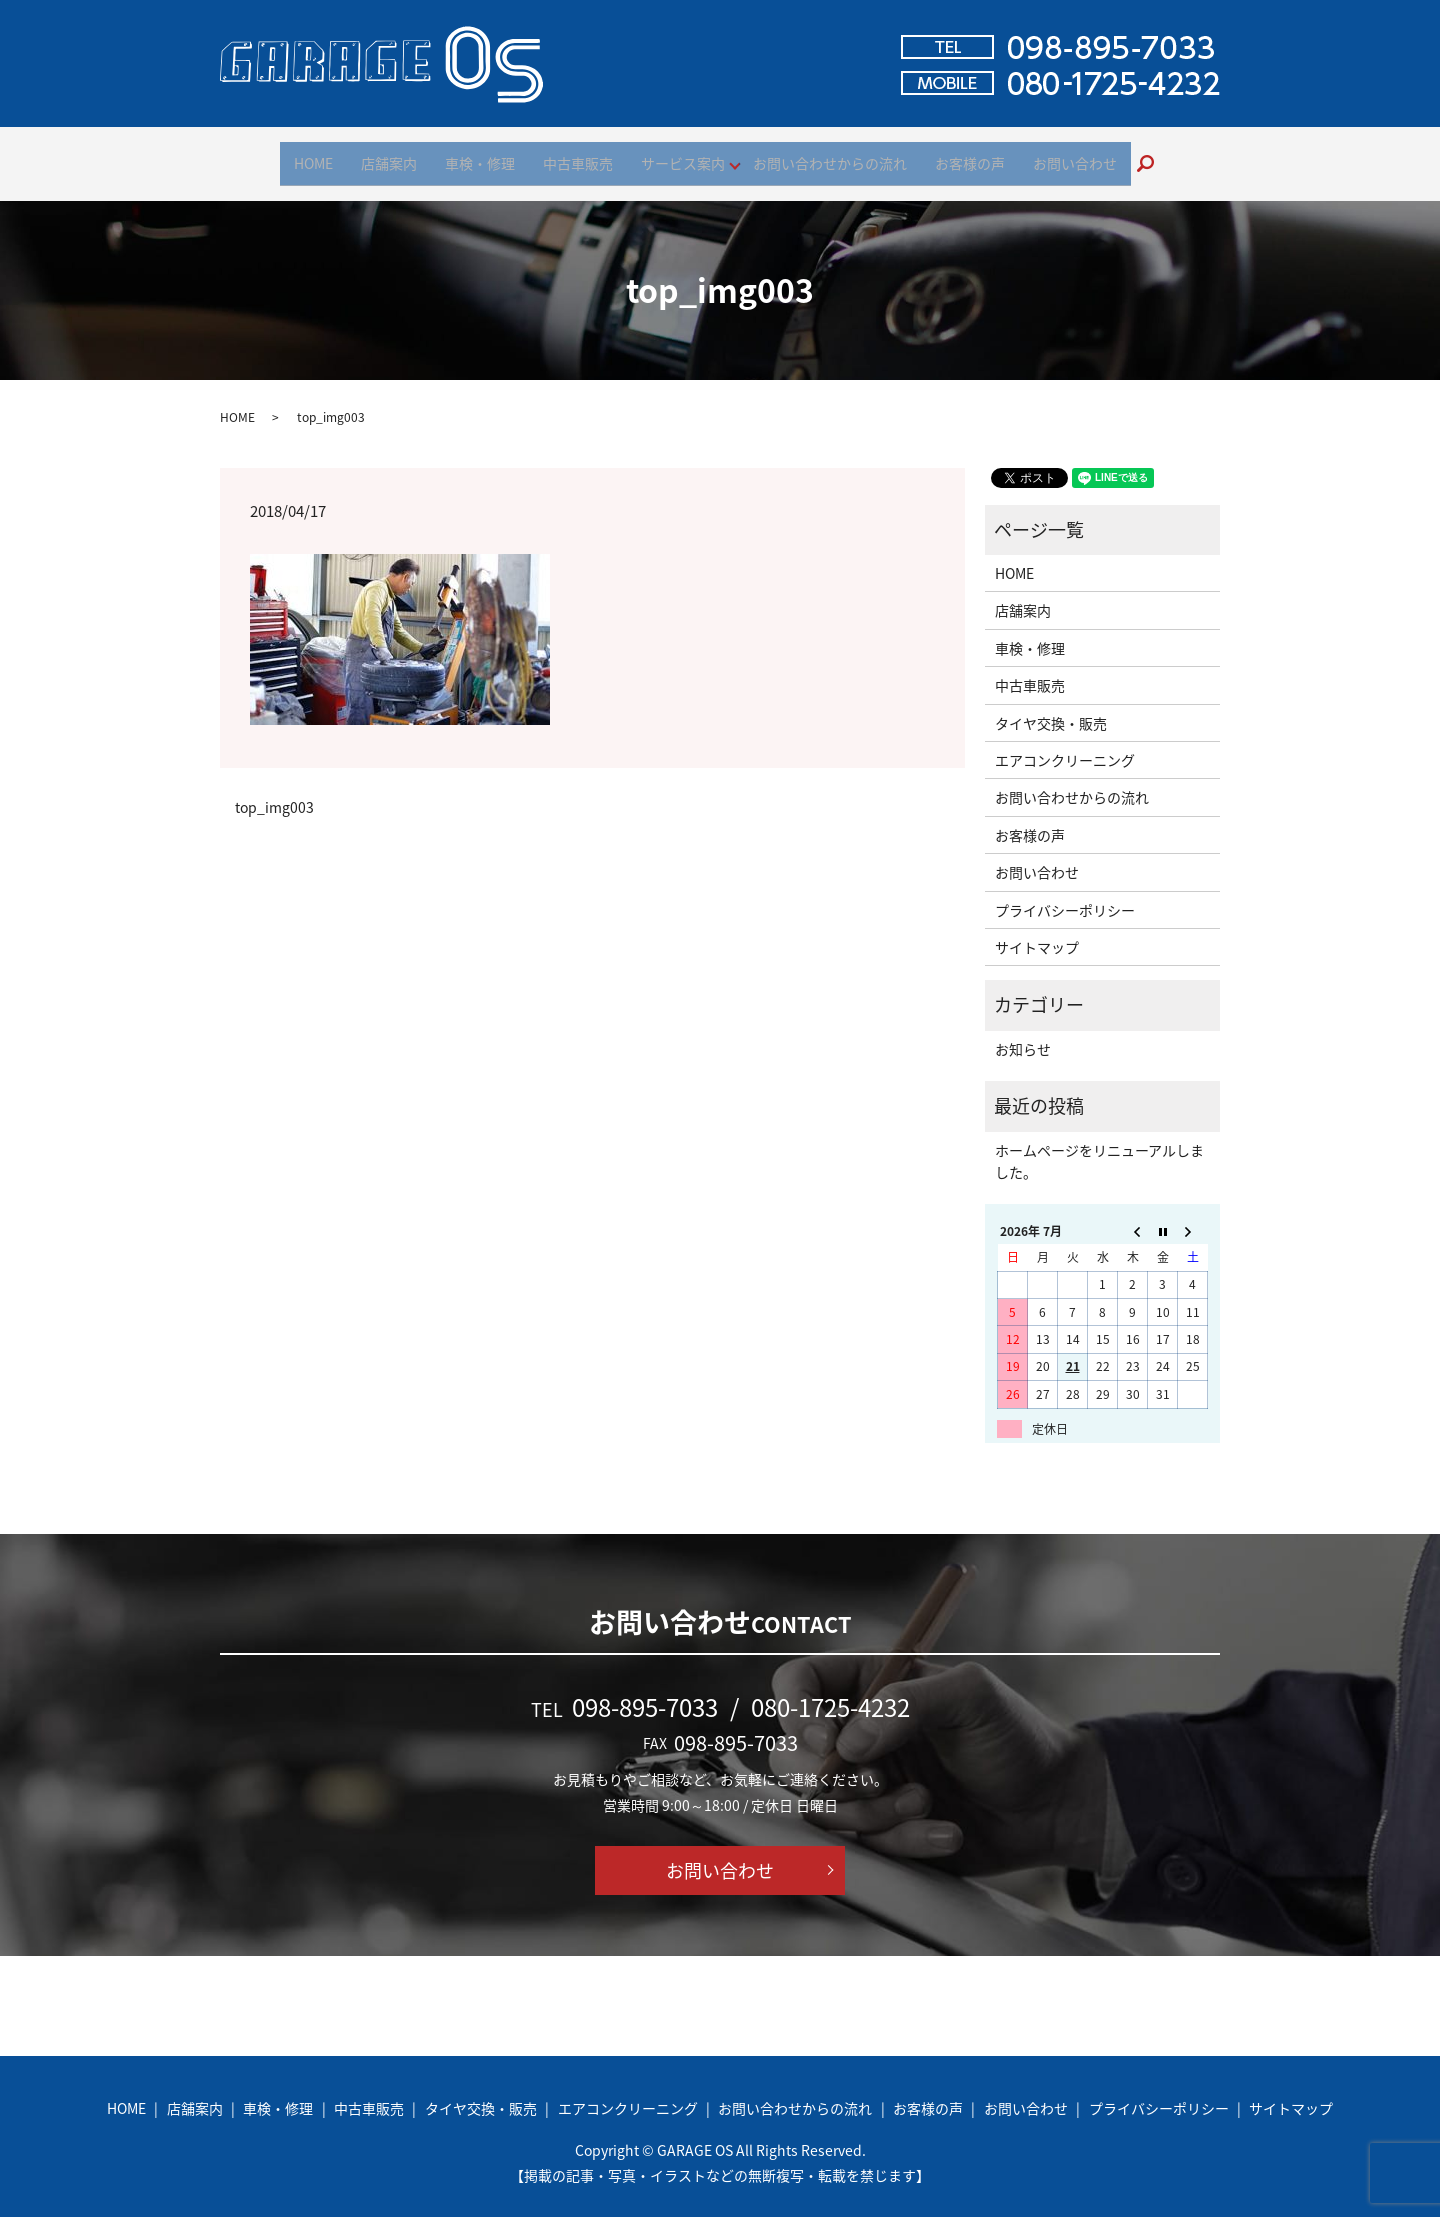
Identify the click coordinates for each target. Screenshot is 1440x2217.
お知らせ (1023, 1036)
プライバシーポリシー (1065, 897)
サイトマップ (1037, 934)
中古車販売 (578, 156)
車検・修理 (480, 156)
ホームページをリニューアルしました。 (1099, 1148)
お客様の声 (970, 156)
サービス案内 (683, 156)
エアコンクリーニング (1065, 747)
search (1154, 157)
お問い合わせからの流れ (830, 156)
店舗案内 (389, 156)
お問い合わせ (1075, 156)
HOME (313, 156)
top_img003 (274, 794)
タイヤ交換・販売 (1051, 710)
